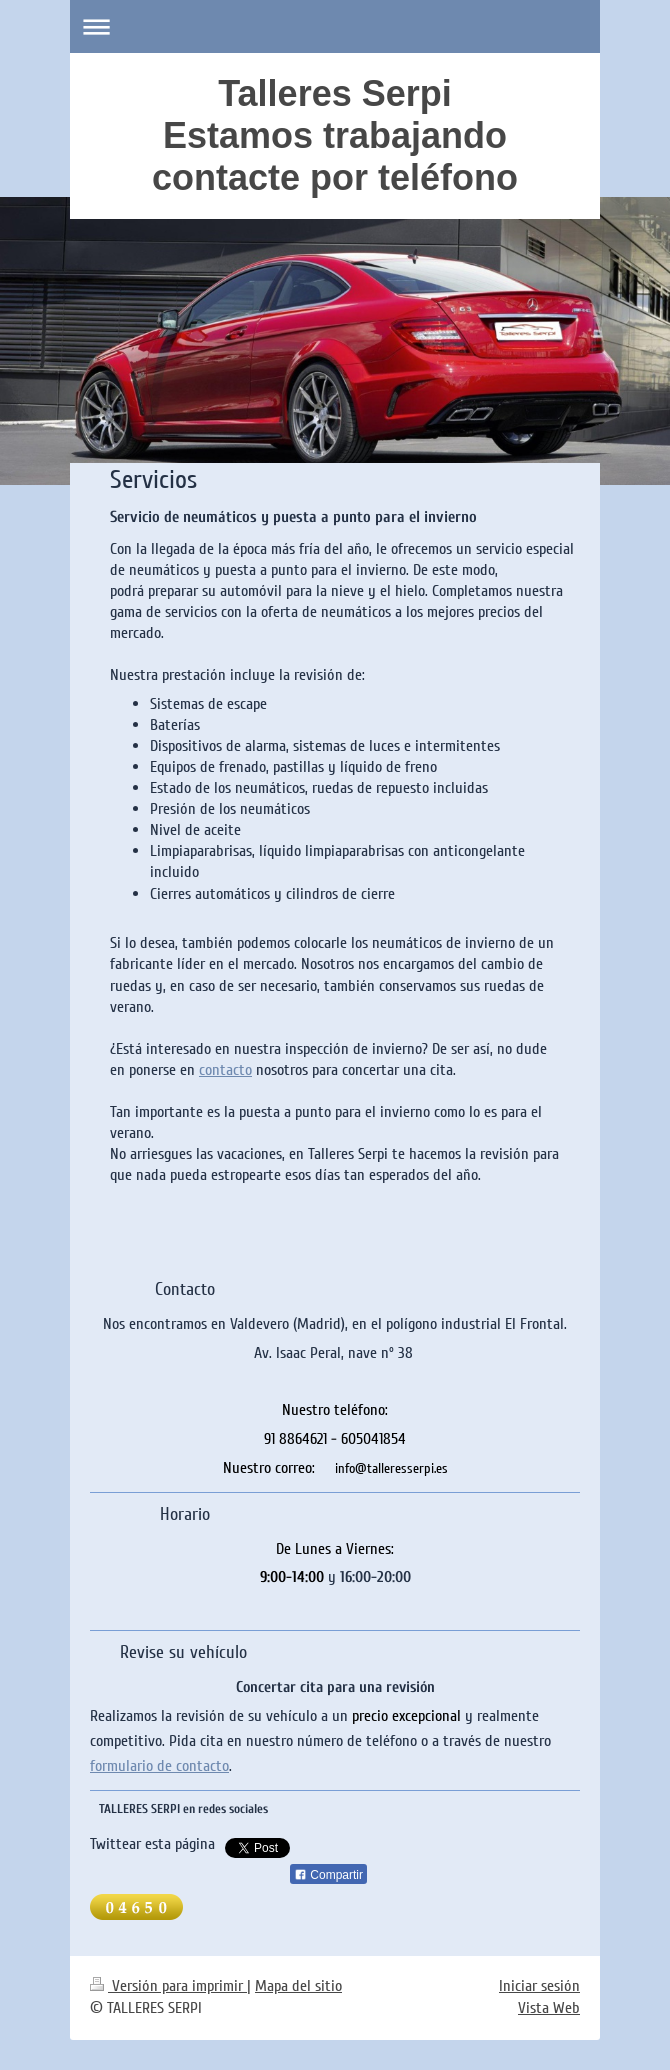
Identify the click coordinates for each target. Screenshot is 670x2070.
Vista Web (549, 2008)
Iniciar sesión (539, 1986)
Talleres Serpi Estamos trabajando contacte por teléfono (335, 135)
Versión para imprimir (168, 1986)
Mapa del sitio (298, 1986)
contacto (225, 1070)
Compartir (328, 1875)
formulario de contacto (159, 1766)
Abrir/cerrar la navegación (335, 26)
